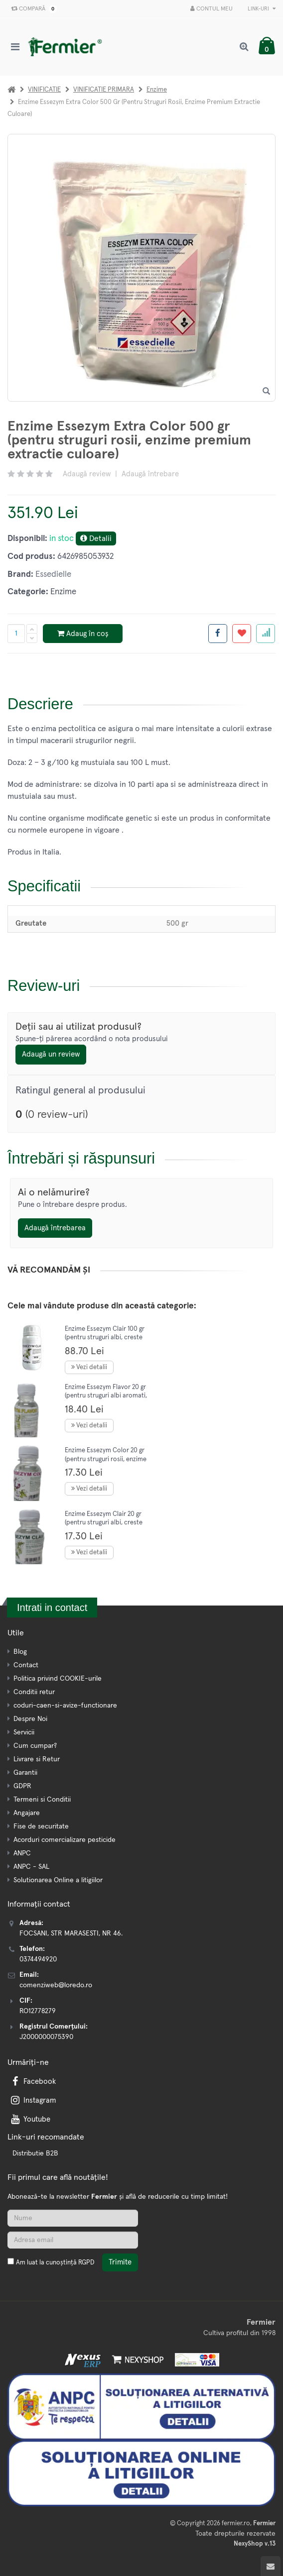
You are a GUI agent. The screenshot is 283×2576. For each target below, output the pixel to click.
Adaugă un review (51, 1054)
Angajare (26, 1813)
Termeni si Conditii (42, 1799)
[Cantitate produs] (16, 633)
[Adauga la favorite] (241, 633)
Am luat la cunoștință (55, 2262)
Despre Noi (30, 1719)
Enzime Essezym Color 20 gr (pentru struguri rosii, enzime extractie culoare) (105, 1459)
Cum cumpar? (35, 1745)
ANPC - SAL (31, 1866)
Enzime (156, 90)
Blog (20, 1651)
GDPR (22, 1786)
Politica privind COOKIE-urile (57, 1678)
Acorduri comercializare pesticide (64, 1839)
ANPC (22, 1853)
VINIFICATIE (44, 90)
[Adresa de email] (72, 2240)
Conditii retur (34, 1692)
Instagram (32, 2100)
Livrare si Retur (36, 1759)
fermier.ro (236, 2523)
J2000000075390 (46, 2037)
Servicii (23, 1732)
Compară (32, 9)
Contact (25, 1665)
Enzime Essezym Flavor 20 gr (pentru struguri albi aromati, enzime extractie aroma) (106, 1396)
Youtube (29, 2119)
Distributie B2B (35, 2153)
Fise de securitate (41, 1826)
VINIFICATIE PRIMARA (103, 90)
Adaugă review (87, 474)
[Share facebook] (217, 633)
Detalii (96, 538)
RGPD (86, 2262)
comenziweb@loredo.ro (55, 1985)
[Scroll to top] (271, 2566)
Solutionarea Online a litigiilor (58, 1880)
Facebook (32, 2081)
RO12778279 (37, 2011)
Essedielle (53, 574)
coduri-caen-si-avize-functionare (65, 1705)
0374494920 (38, 1959)
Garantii (25, 1772)
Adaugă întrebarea (55, 1228)
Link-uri (262, 8)
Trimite (120, 2262)
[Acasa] (11, 90)
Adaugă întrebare (150, 474)
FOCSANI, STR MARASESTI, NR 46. (71, 1933)
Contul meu (211, 8)
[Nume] (72, 2218)
